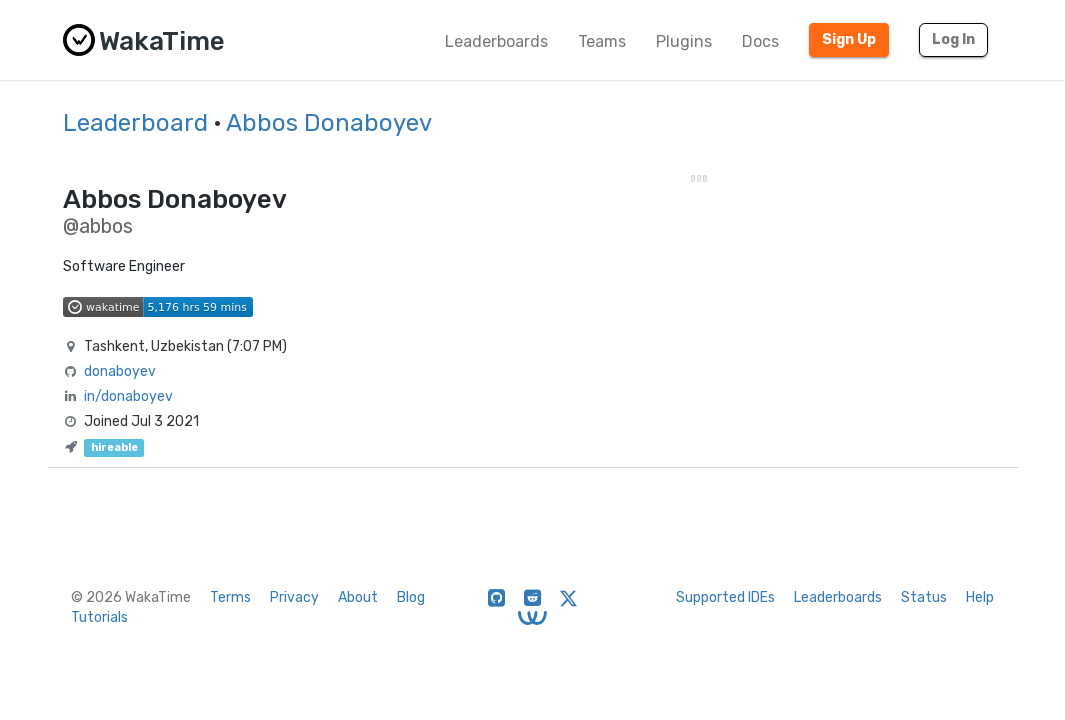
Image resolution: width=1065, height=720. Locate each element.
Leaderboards (496, 41)
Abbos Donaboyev (329, 123)
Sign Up (849, 39)
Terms (230, 597)
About (358, 597)
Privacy (294, 597)
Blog (411, 597)
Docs (760, 41)
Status (924, 597)
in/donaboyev (128, 396)
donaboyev (120, 371)
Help (980, 597)
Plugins (684, 41)
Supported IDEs (725, 597)
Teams (602, 41)
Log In (953, 39)
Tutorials (99, 617)
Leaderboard (135, 123)
